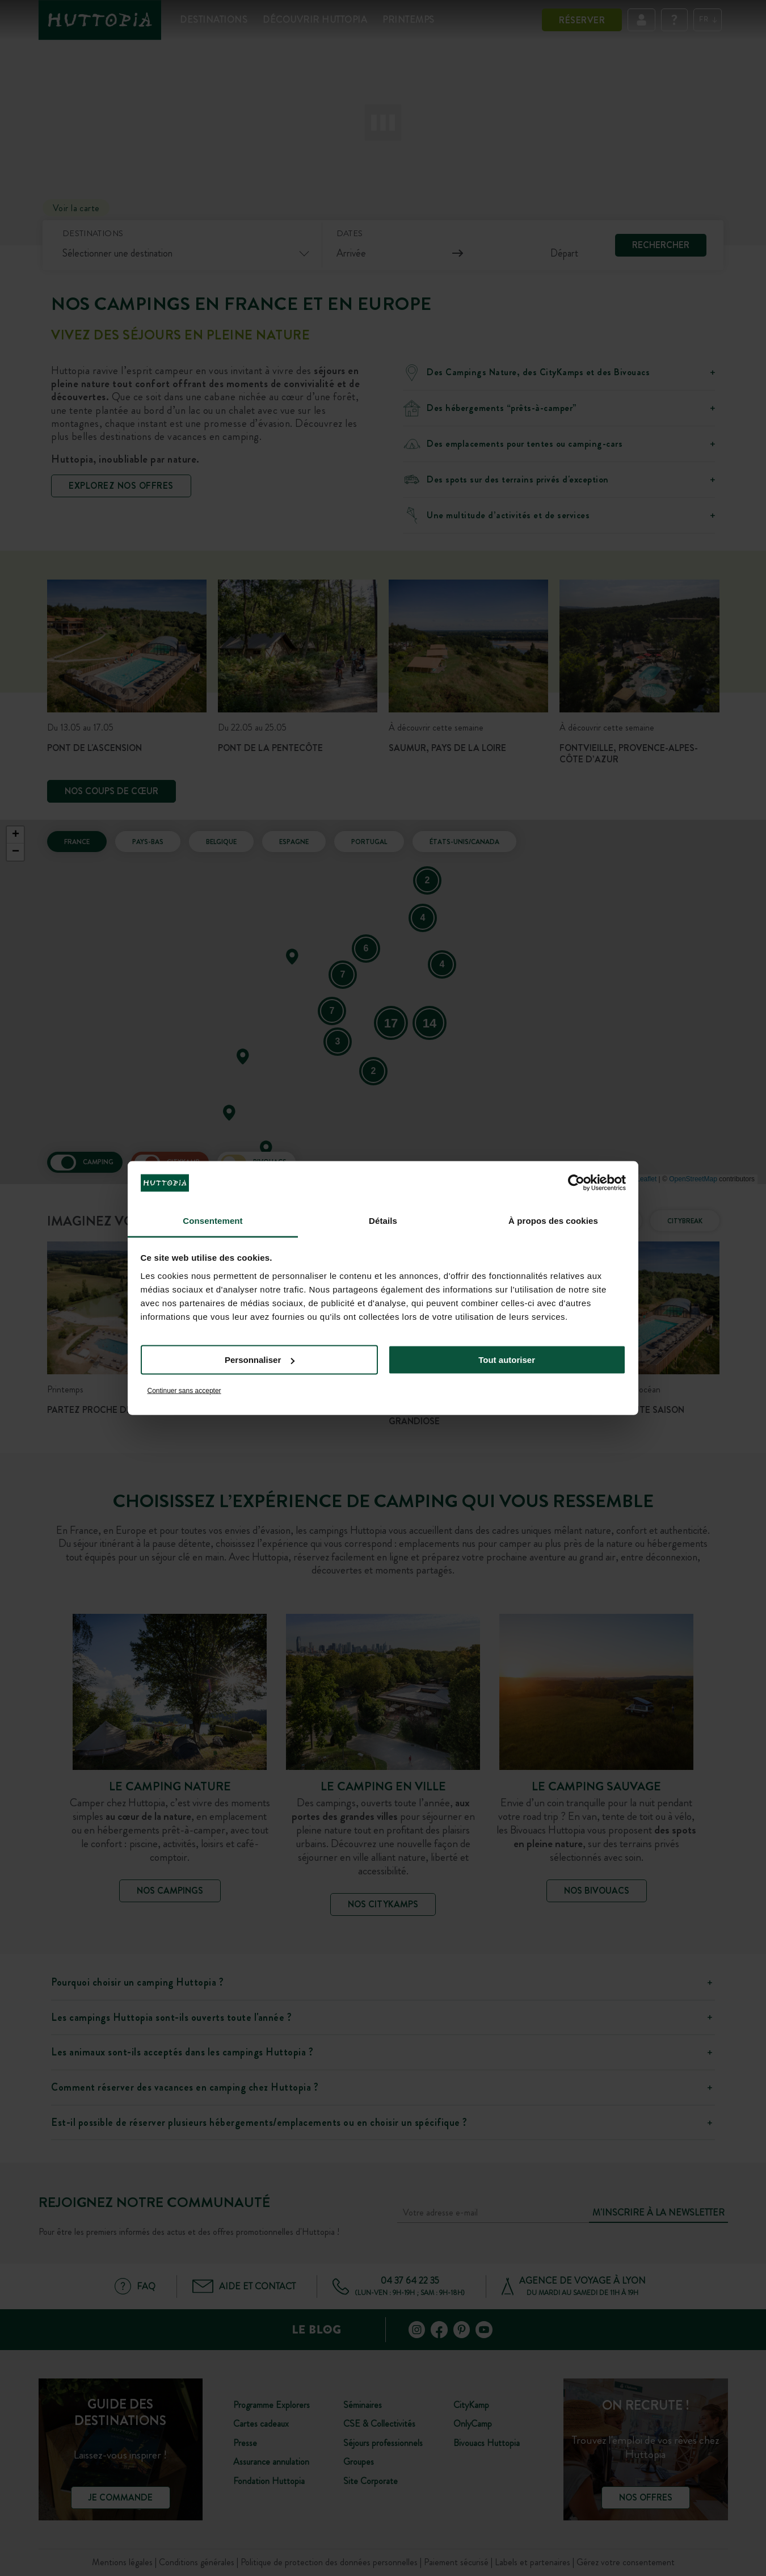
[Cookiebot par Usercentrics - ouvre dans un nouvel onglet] (576, 1182)
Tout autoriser (506, 1360)
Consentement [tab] (212, 1220)
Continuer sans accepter (184, 1390)
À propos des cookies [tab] (553, 1220)
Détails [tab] (383, 1220)
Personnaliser (259, 1360)
